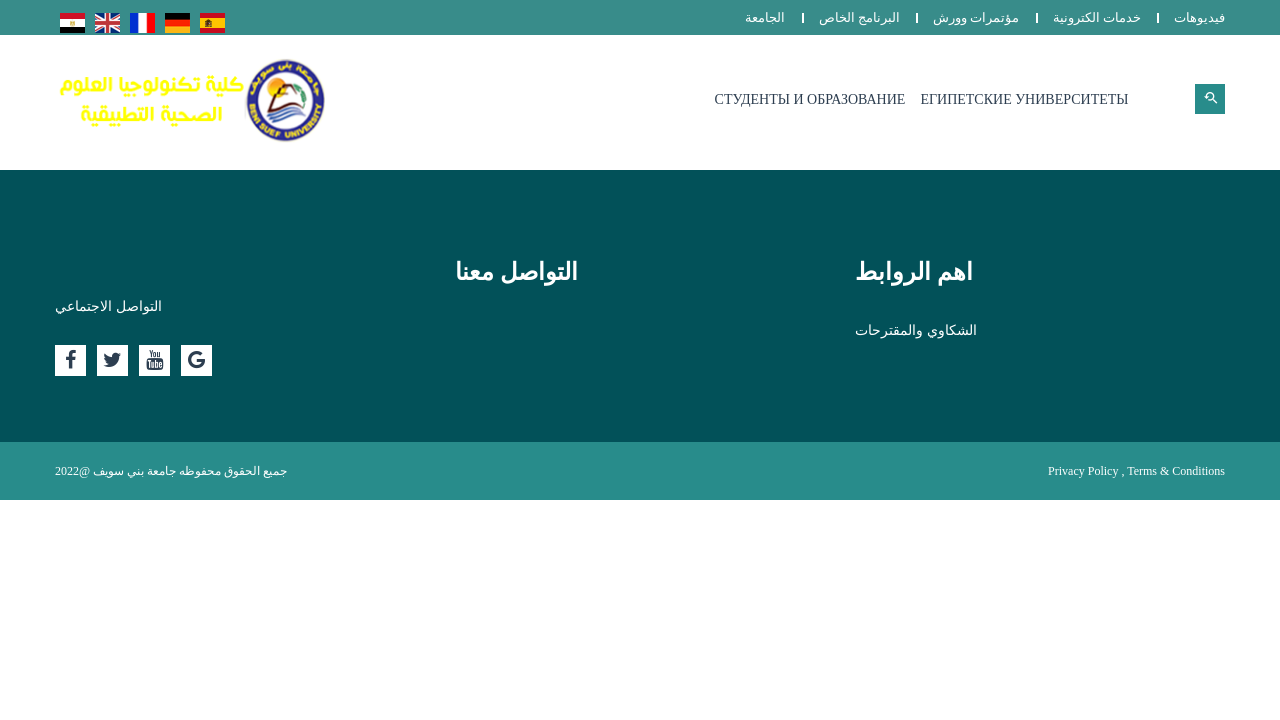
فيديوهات (1199, 17)
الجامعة (765, 17)
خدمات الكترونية (1097, 17)
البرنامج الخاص (859, 17)
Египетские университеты (1024, 99)
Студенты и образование (810, 99)
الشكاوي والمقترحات (916, 330)
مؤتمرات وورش (976, 17)
